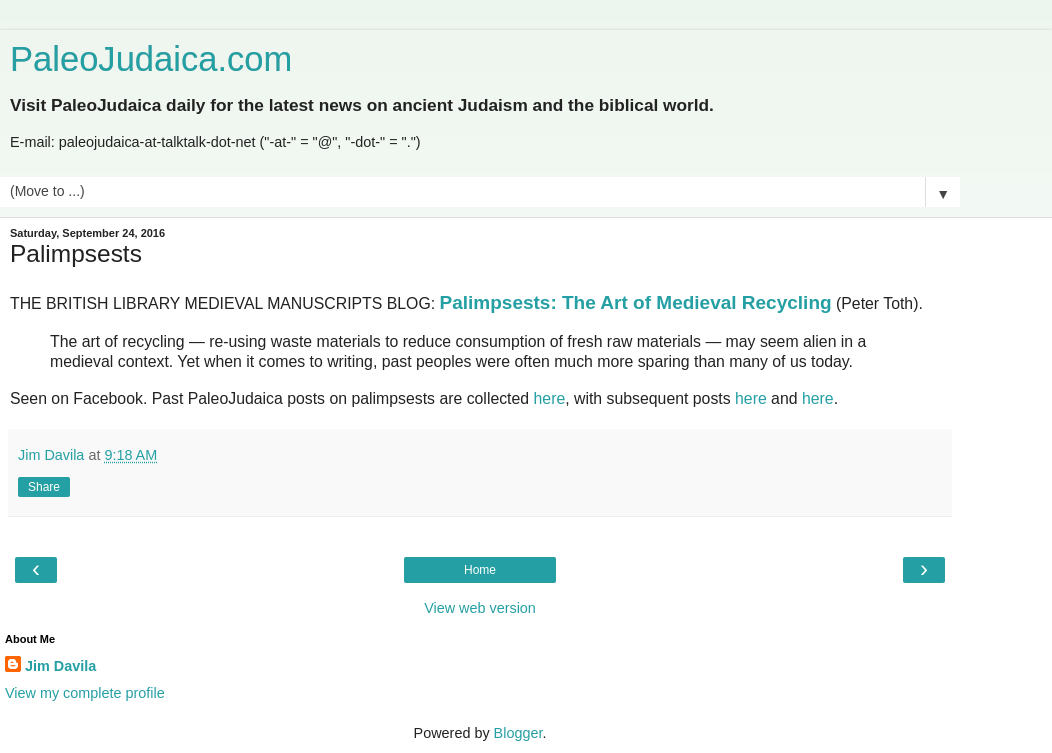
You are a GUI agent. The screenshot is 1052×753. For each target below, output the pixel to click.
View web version (480, 608)
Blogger (518, 733)
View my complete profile (85, 693)
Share (44, 487)
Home (480, 570)
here (550, 398)
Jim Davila (60, 666)
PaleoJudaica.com (151, 59)
